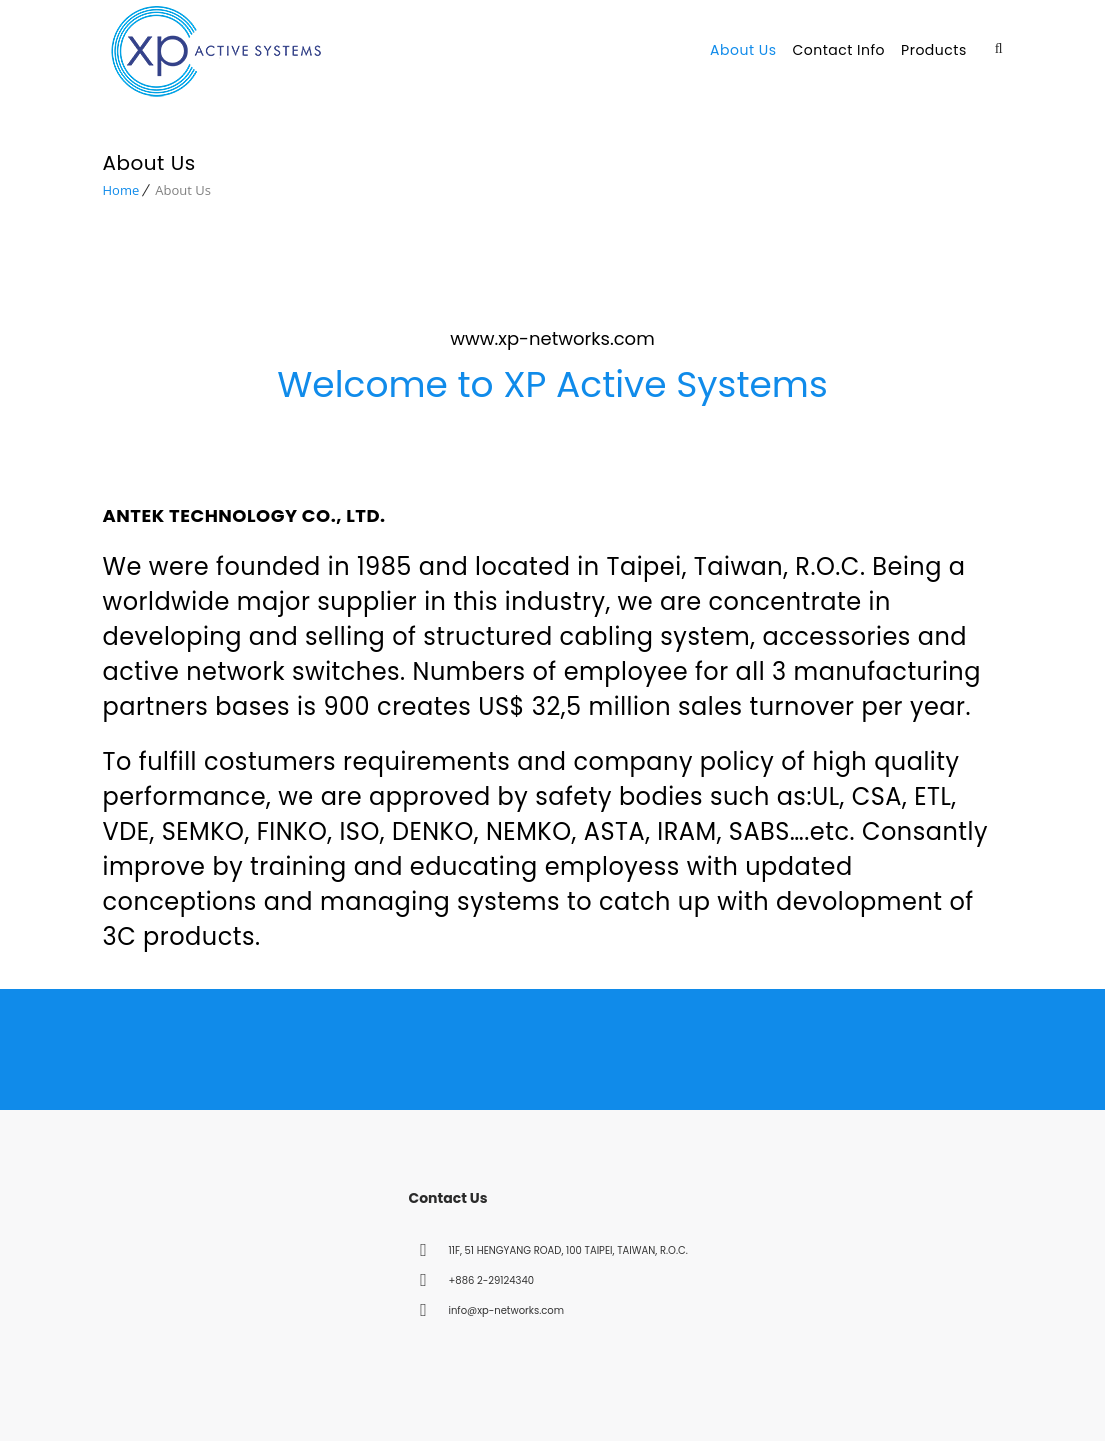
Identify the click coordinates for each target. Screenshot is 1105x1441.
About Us (743, 50)
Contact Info (838, 50)
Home (121, 184)
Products (934, 50)
